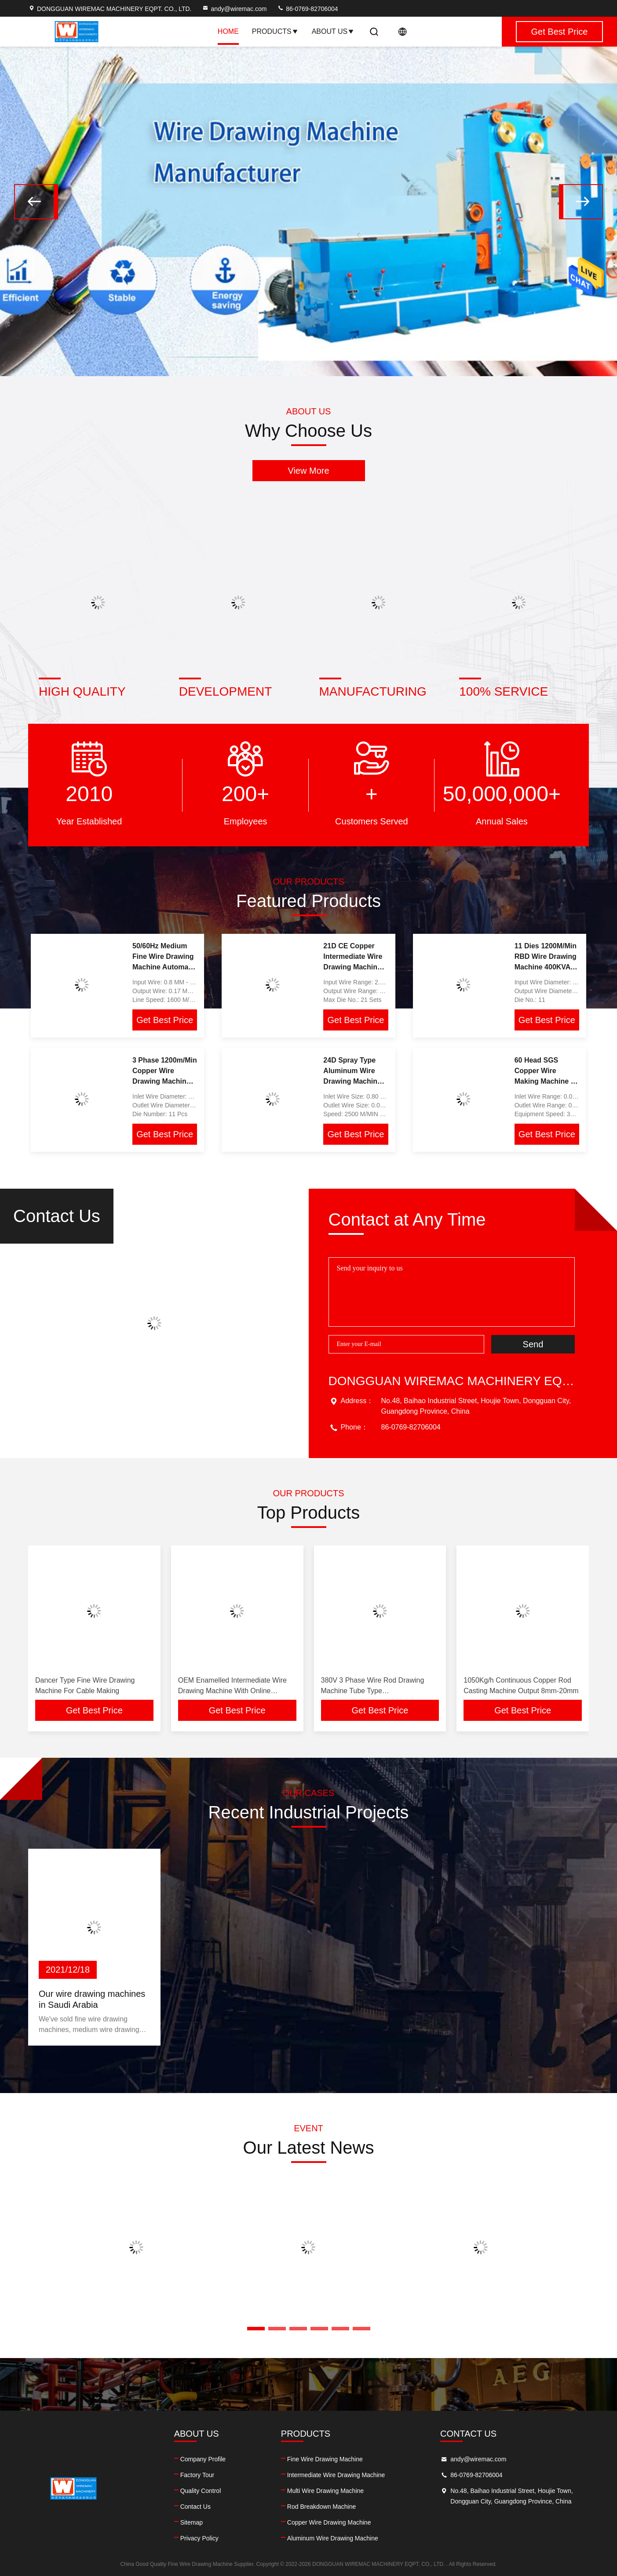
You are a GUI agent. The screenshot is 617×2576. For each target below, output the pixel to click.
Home (228, 31)
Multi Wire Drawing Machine (325, 2490)
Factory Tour (197, 2474)
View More (308, 470)
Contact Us (195, 2506)
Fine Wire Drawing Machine (325, 2459)
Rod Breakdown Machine (321, 2506)
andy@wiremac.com (234, 8)
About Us (333, 31)
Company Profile (203, 2459)
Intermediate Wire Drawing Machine (336, 2474)
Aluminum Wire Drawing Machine (332, 2538)
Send (533, 1344)
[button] (36, 201)
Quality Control (200, 2490)
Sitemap (191, 2522)
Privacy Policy (199, 2538)
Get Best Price (164, 1020)
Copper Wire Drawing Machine (329, 2522)
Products (275, 31)
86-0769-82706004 (307, 8)
